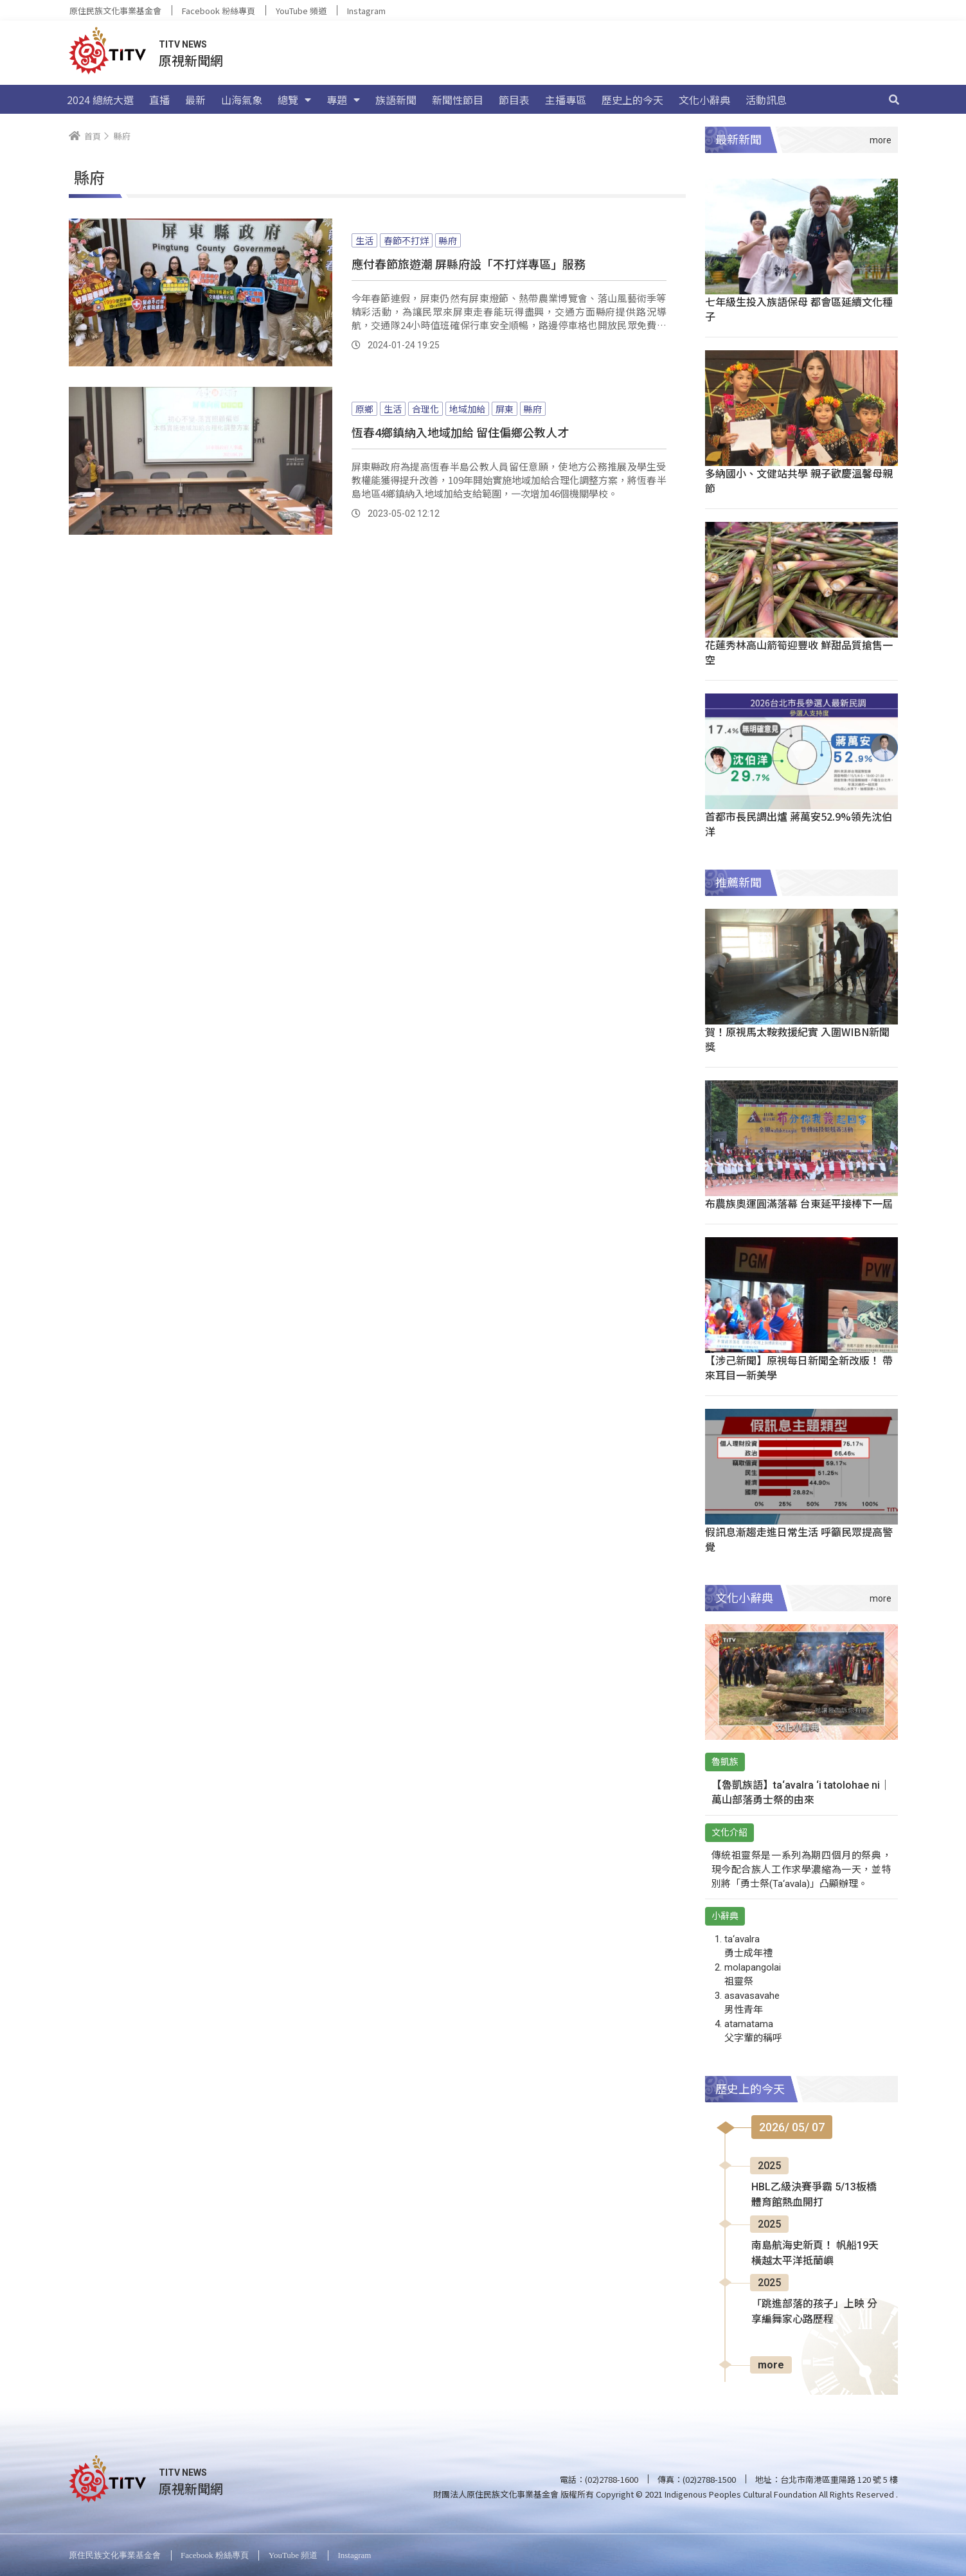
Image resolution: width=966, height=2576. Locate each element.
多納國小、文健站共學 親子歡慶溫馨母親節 (799, 480)
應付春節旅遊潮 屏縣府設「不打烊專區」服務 (469, 263)
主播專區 (565, 99)
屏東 (505, 408)
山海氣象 (241, 99)
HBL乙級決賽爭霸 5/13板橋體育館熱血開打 (814, 2194)
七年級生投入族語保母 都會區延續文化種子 (799, 309)
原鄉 (364, 408)
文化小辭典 (704, 99)
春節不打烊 (406, 240)
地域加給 (467, 408)
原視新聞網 (191, 60)
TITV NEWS (183, 44)
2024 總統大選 (100, 99)
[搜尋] (894, 99)
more (771, 2365)
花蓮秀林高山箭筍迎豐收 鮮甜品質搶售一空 (799, 652)
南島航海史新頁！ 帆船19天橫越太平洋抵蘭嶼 (815, 2253)
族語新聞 (395, 99)
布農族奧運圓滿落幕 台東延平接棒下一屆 (799, 1203)
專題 (343, 99)
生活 (364, 240)
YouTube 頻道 (301, 10)
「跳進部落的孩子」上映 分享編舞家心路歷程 (814, 2311)
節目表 (514, 99)
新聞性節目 (457, 99)
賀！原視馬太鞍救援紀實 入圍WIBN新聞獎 (797, 1039)
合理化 (425, 408)
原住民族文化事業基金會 (115, 10)
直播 (159, 99)
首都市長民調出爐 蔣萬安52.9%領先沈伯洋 (798, 824)
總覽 (294, 99)
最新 (195, 99)
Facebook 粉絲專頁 (218, 10)
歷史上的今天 (632, 99)
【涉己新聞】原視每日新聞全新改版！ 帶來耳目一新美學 (799, 1367)
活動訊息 (766, 99)
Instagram (366, 10)
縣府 (448, 240)
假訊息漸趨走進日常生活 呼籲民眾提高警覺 (799, 1539)
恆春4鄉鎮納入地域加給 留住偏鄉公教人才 (460, 432)
